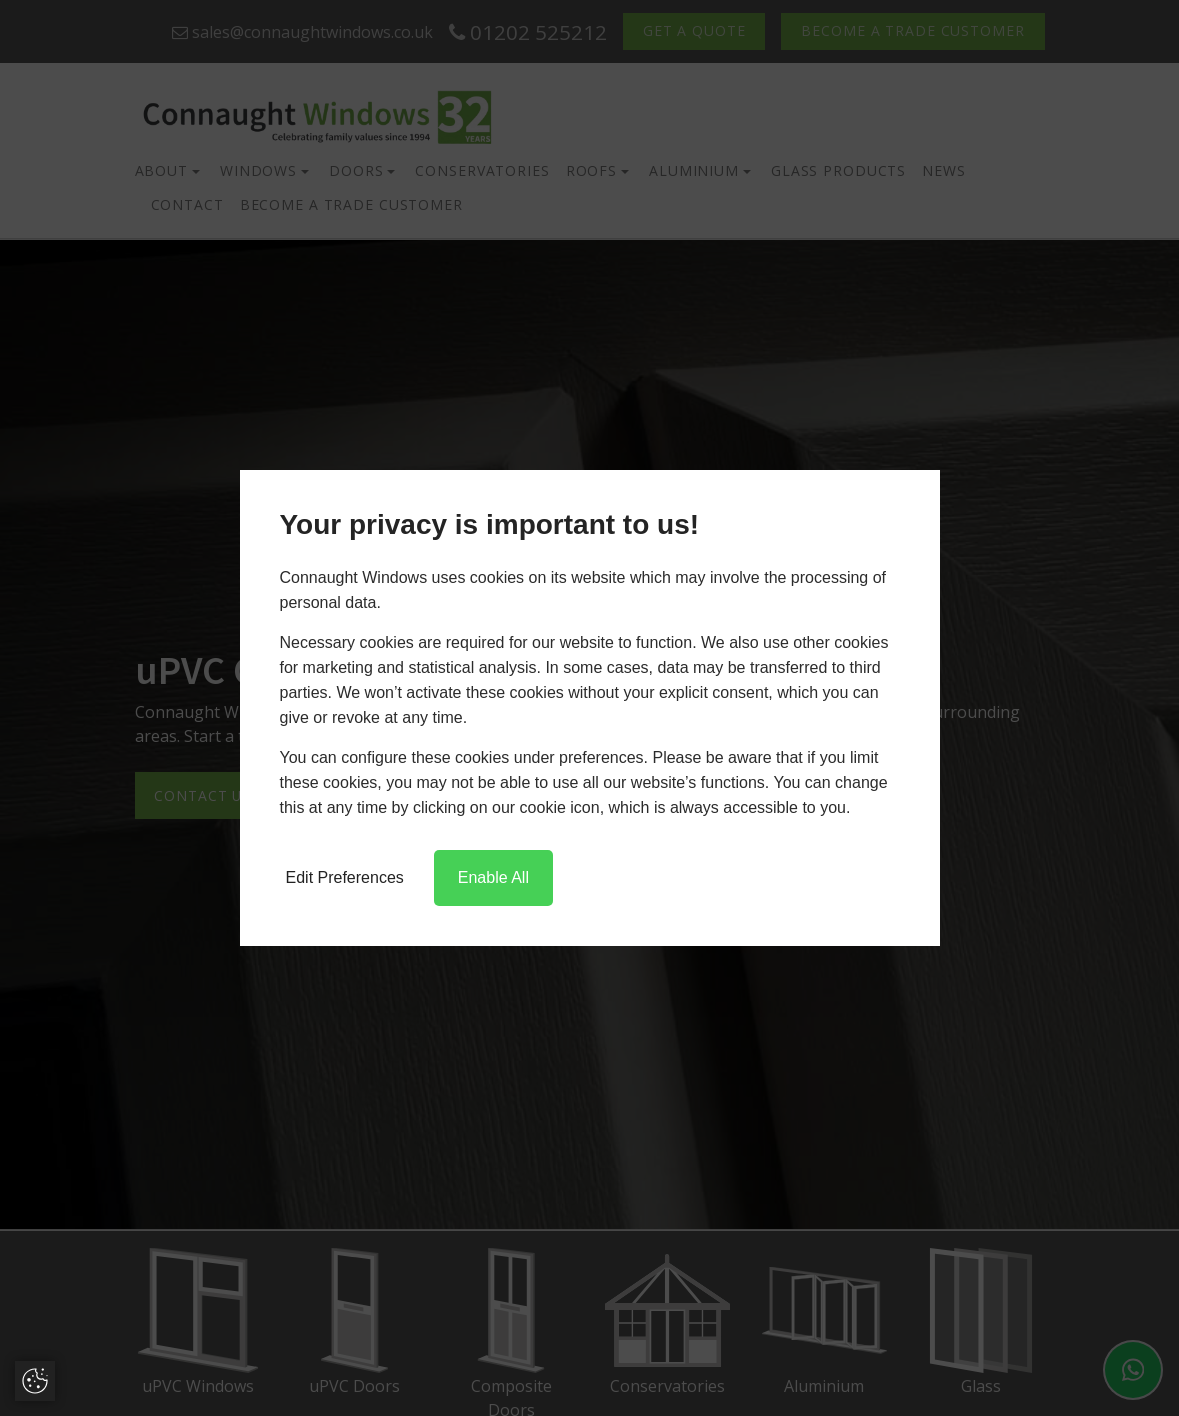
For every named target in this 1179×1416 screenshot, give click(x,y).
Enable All (493, 877)
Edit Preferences (345, 877)
